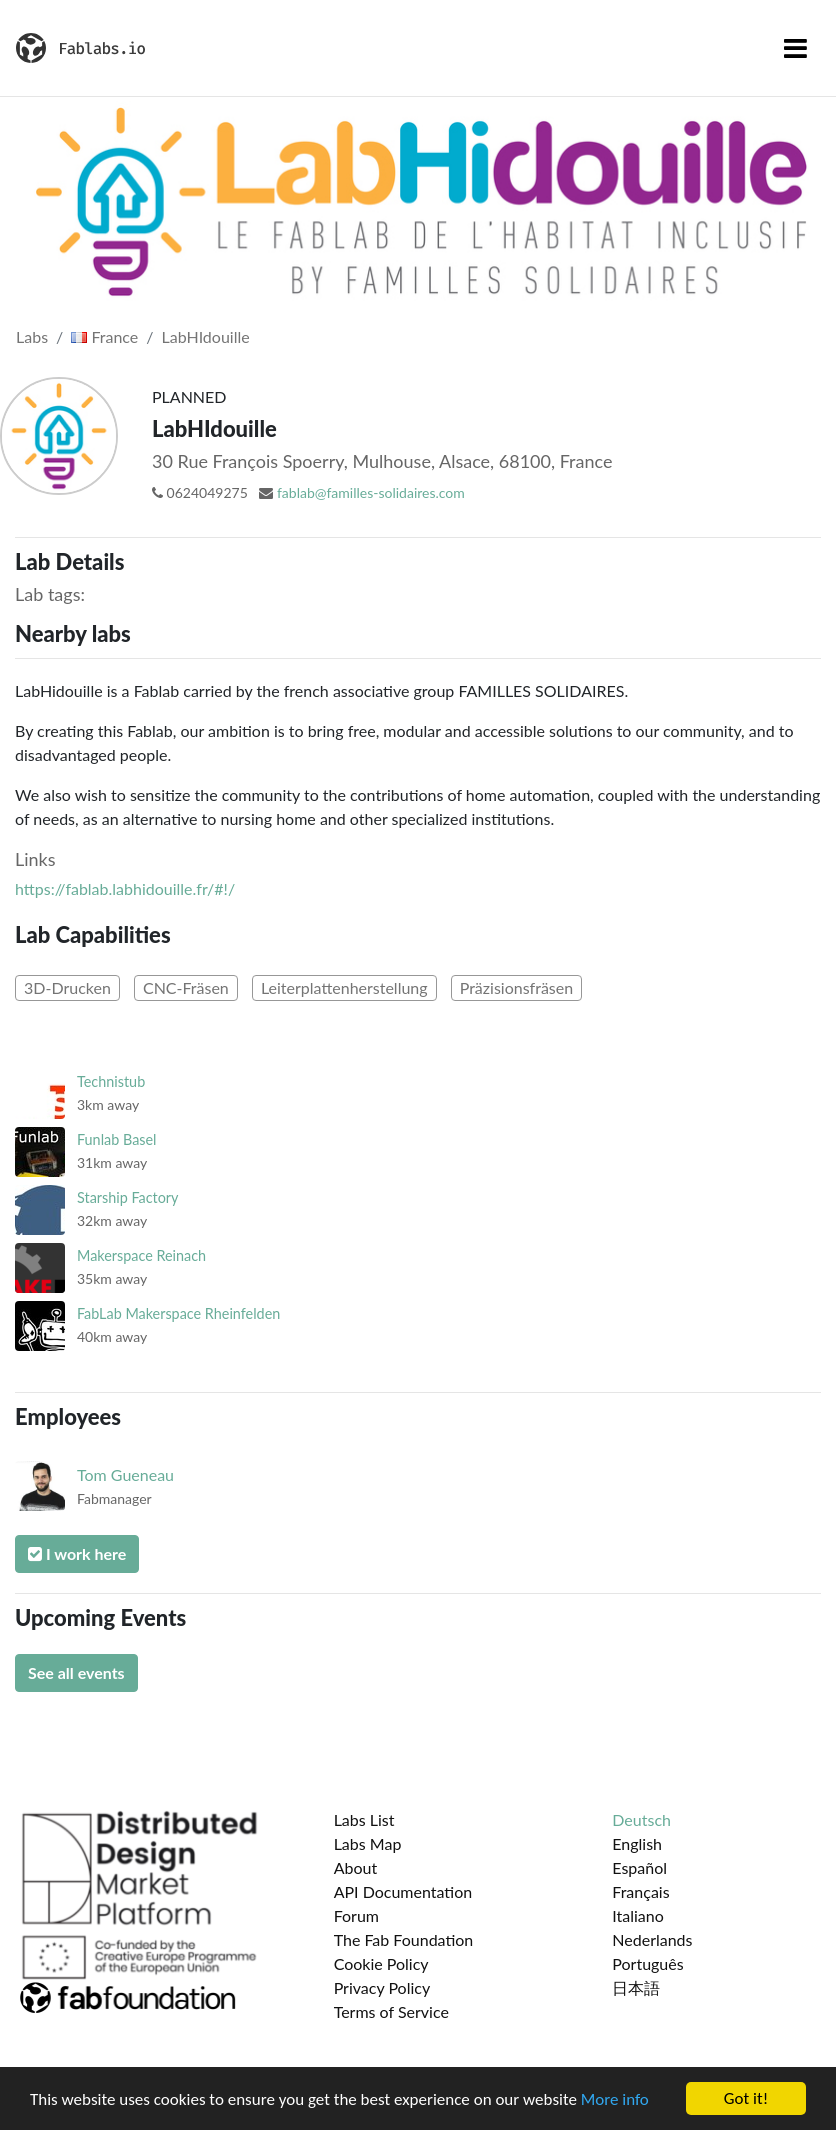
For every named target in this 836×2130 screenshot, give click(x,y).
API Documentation (403, 1891)
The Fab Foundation (404, 1939)
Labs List (364, 1819)
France (104, 336)
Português (647, 1963)
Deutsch (641, 1819)
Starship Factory (128, 1197)
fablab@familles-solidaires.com (371, 492)
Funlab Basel (117, 1139)
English (637, 1843)
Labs (32, 336)
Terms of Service (391, 2011)
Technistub (111, 1081)
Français (640, 1891)
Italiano (638, 1915)
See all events (76, 1672)
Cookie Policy (381, 1963)
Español (639, 1867)
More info (615, 2099)
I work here (77, 1553)
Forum (356, 1915)
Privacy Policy (382, 1987)
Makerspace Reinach (141, 1255)
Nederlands (652, 1939)
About (356, 1867)
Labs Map (368, 1843)
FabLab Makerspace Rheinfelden (178, 1313)
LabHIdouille (206, 336)
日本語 (636, 1987)
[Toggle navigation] (795, 48)
